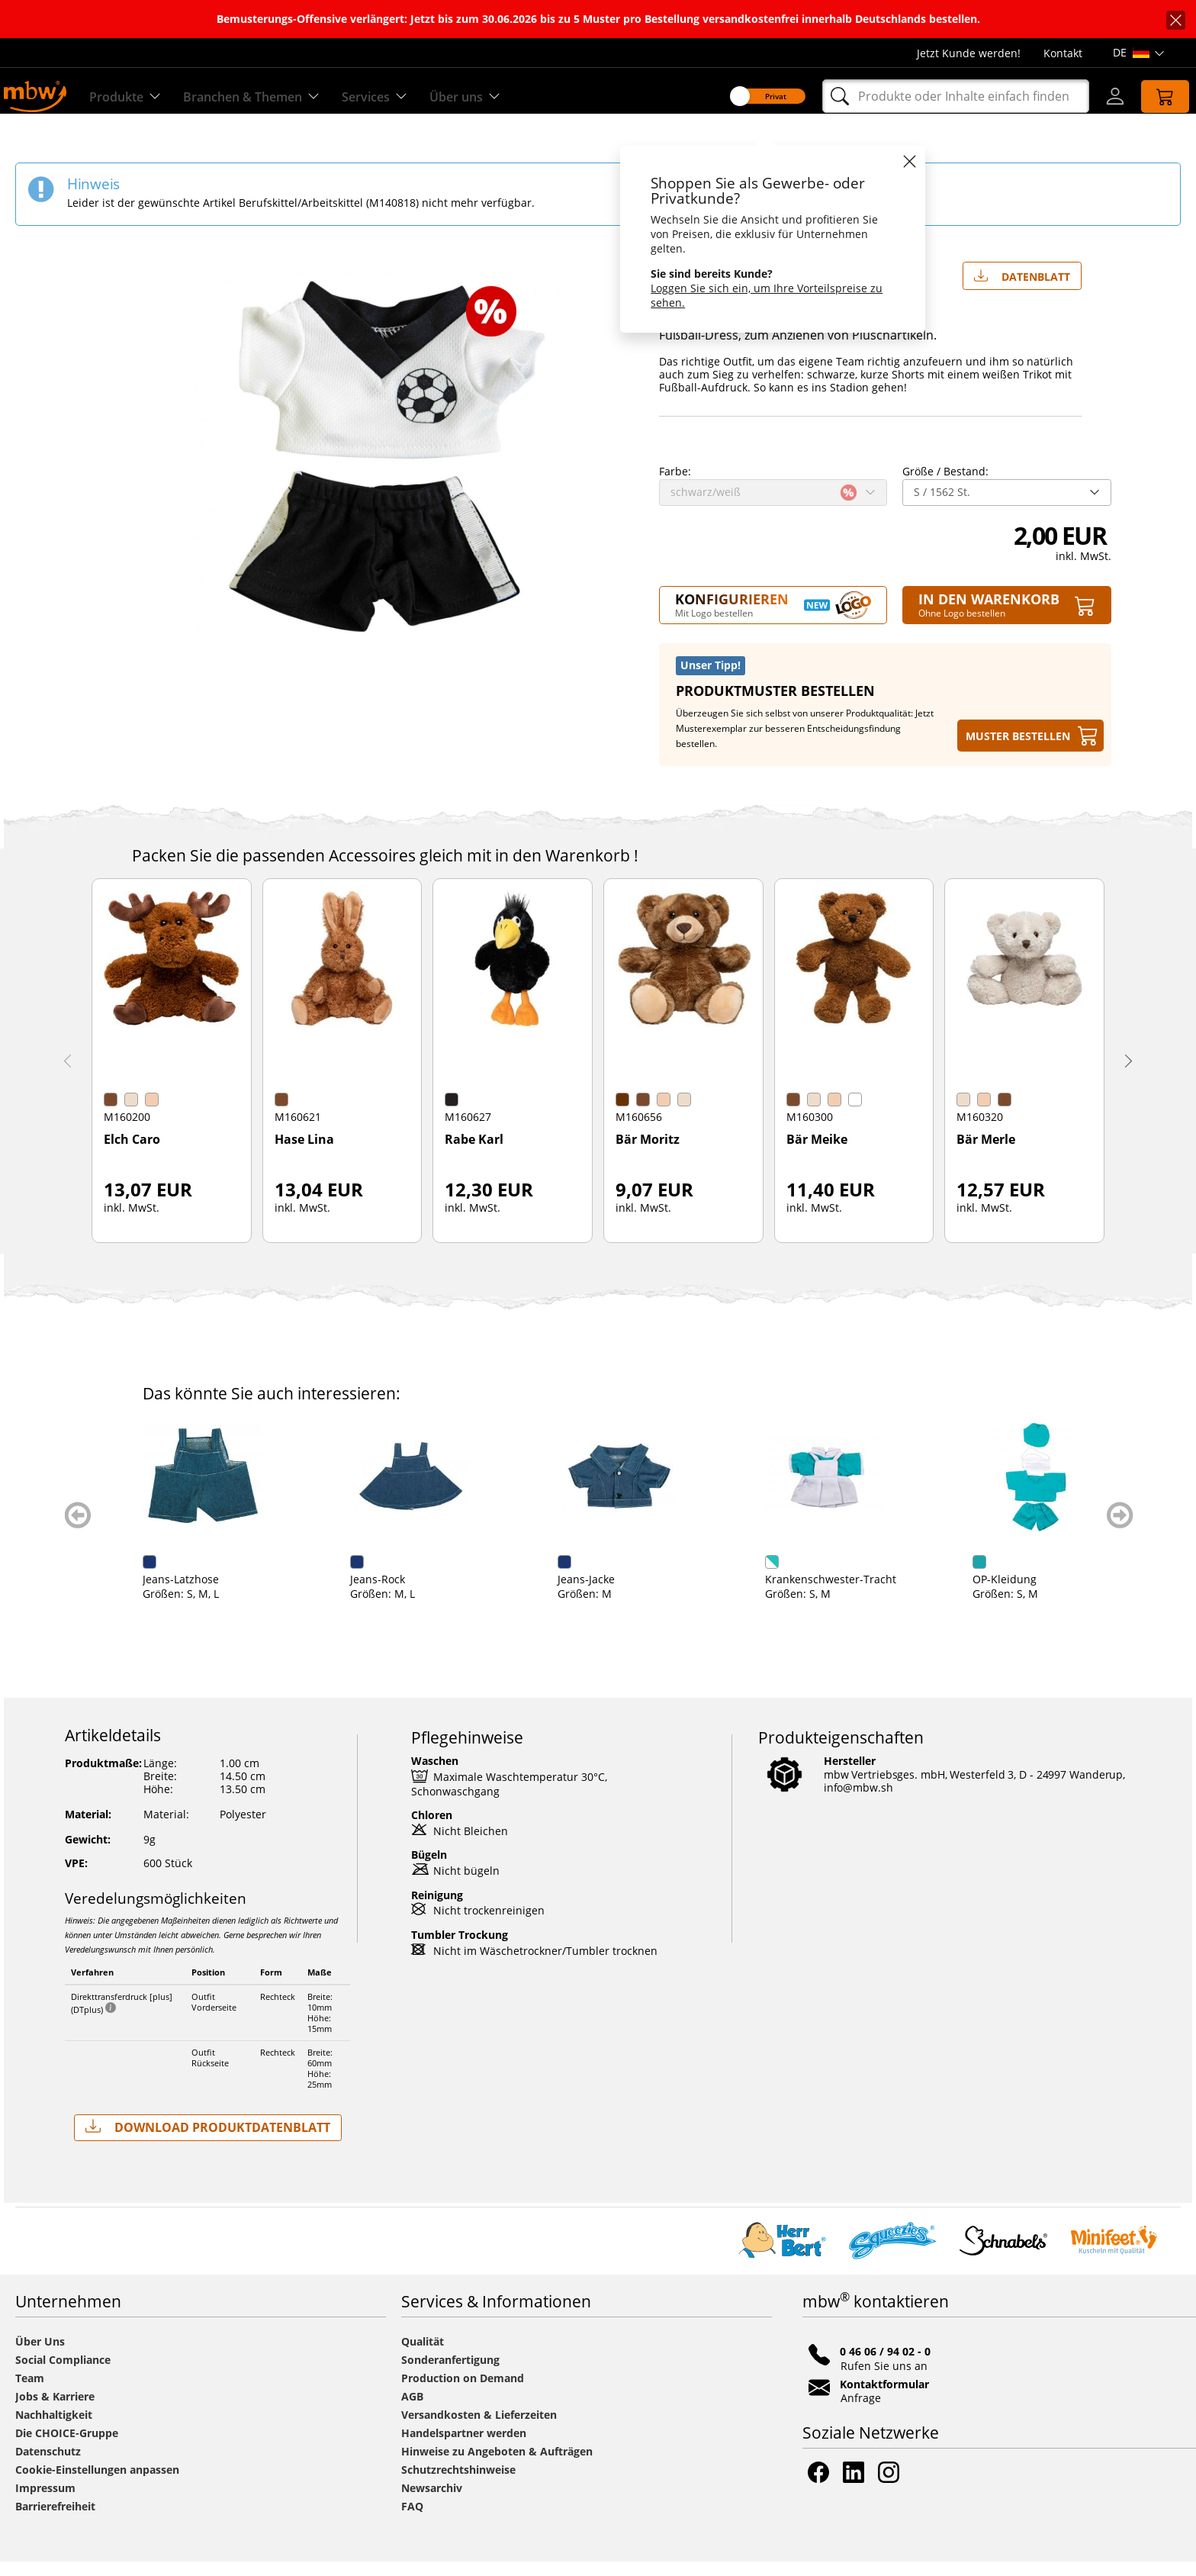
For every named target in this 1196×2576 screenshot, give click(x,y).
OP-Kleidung (1005, 1593)
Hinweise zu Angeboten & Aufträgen (497, 2465)
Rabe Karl (474, 1154)
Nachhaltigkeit (53, 2429)
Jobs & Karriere (55, 2411)
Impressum (45, 2502)
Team (29, 2392)
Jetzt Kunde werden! (969, 53)
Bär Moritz (648, 1154)
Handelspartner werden (463, 2447)
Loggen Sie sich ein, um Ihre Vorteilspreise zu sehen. (754, 295)
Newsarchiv (431, 2502)
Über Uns (40, 2356)
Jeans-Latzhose (181, 1593)
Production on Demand (462, 2392)
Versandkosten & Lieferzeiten (479, 2429)
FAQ (412, 2520)
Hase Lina (304, 1154)
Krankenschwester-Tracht (830, 1593)
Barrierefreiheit (55, 2520)
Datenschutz (48, 2465)
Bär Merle (985, 1154)
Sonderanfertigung (450, 2374)
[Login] (1101, 96)
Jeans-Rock (377, 1593)
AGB (412, 2411)
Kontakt (1062, 53)
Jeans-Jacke (586, 1593)
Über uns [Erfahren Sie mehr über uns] (499, 97)
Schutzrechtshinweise (458, 2484)
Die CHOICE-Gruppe (66, 2447)
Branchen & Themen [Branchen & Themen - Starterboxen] (269, 97)
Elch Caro (132, 1154)
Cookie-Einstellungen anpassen (97, 2484)
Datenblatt (1022, 287)
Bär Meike (816, 1154)
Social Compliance (63, 2374)
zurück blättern (78, 1529)
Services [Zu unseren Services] (402, 97)
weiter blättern (1120, 1529)
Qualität (422, 2356)
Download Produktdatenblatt (207, 2141)
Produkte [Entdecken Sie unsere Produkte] (133, 97)
